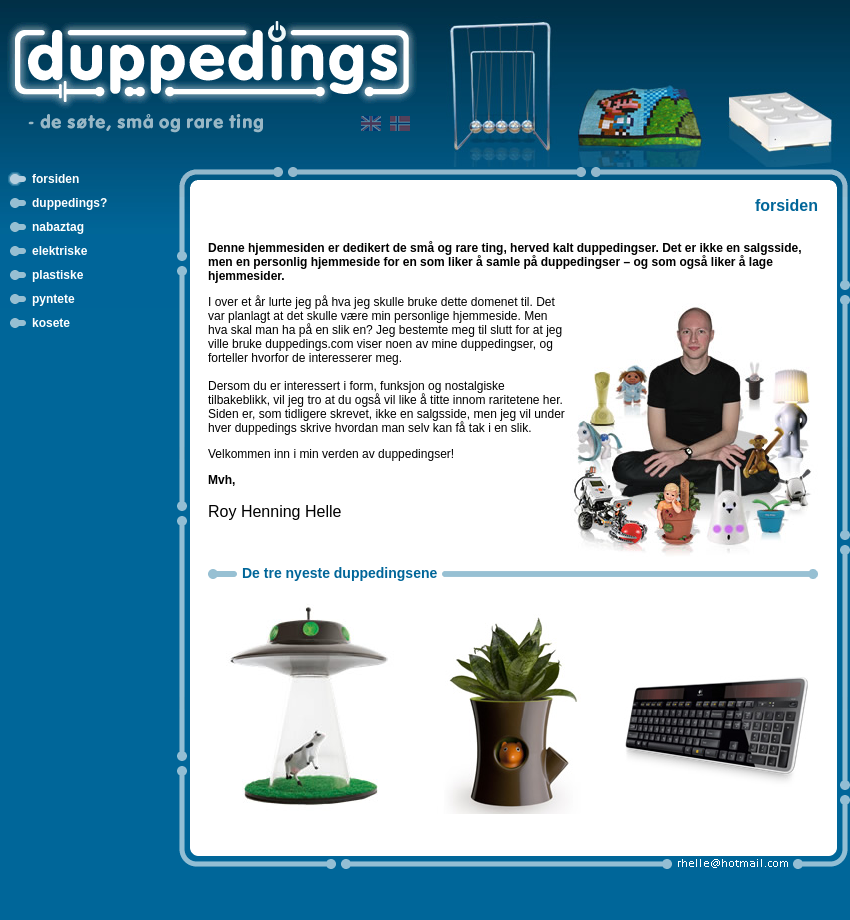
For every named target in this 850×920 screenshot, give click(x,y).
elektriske (59, 251)
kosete (51, 323)
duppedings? (69, 203)
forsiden (55, 179)
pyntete (53, 299)
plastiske (57, 275)
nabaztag (58, 227)
